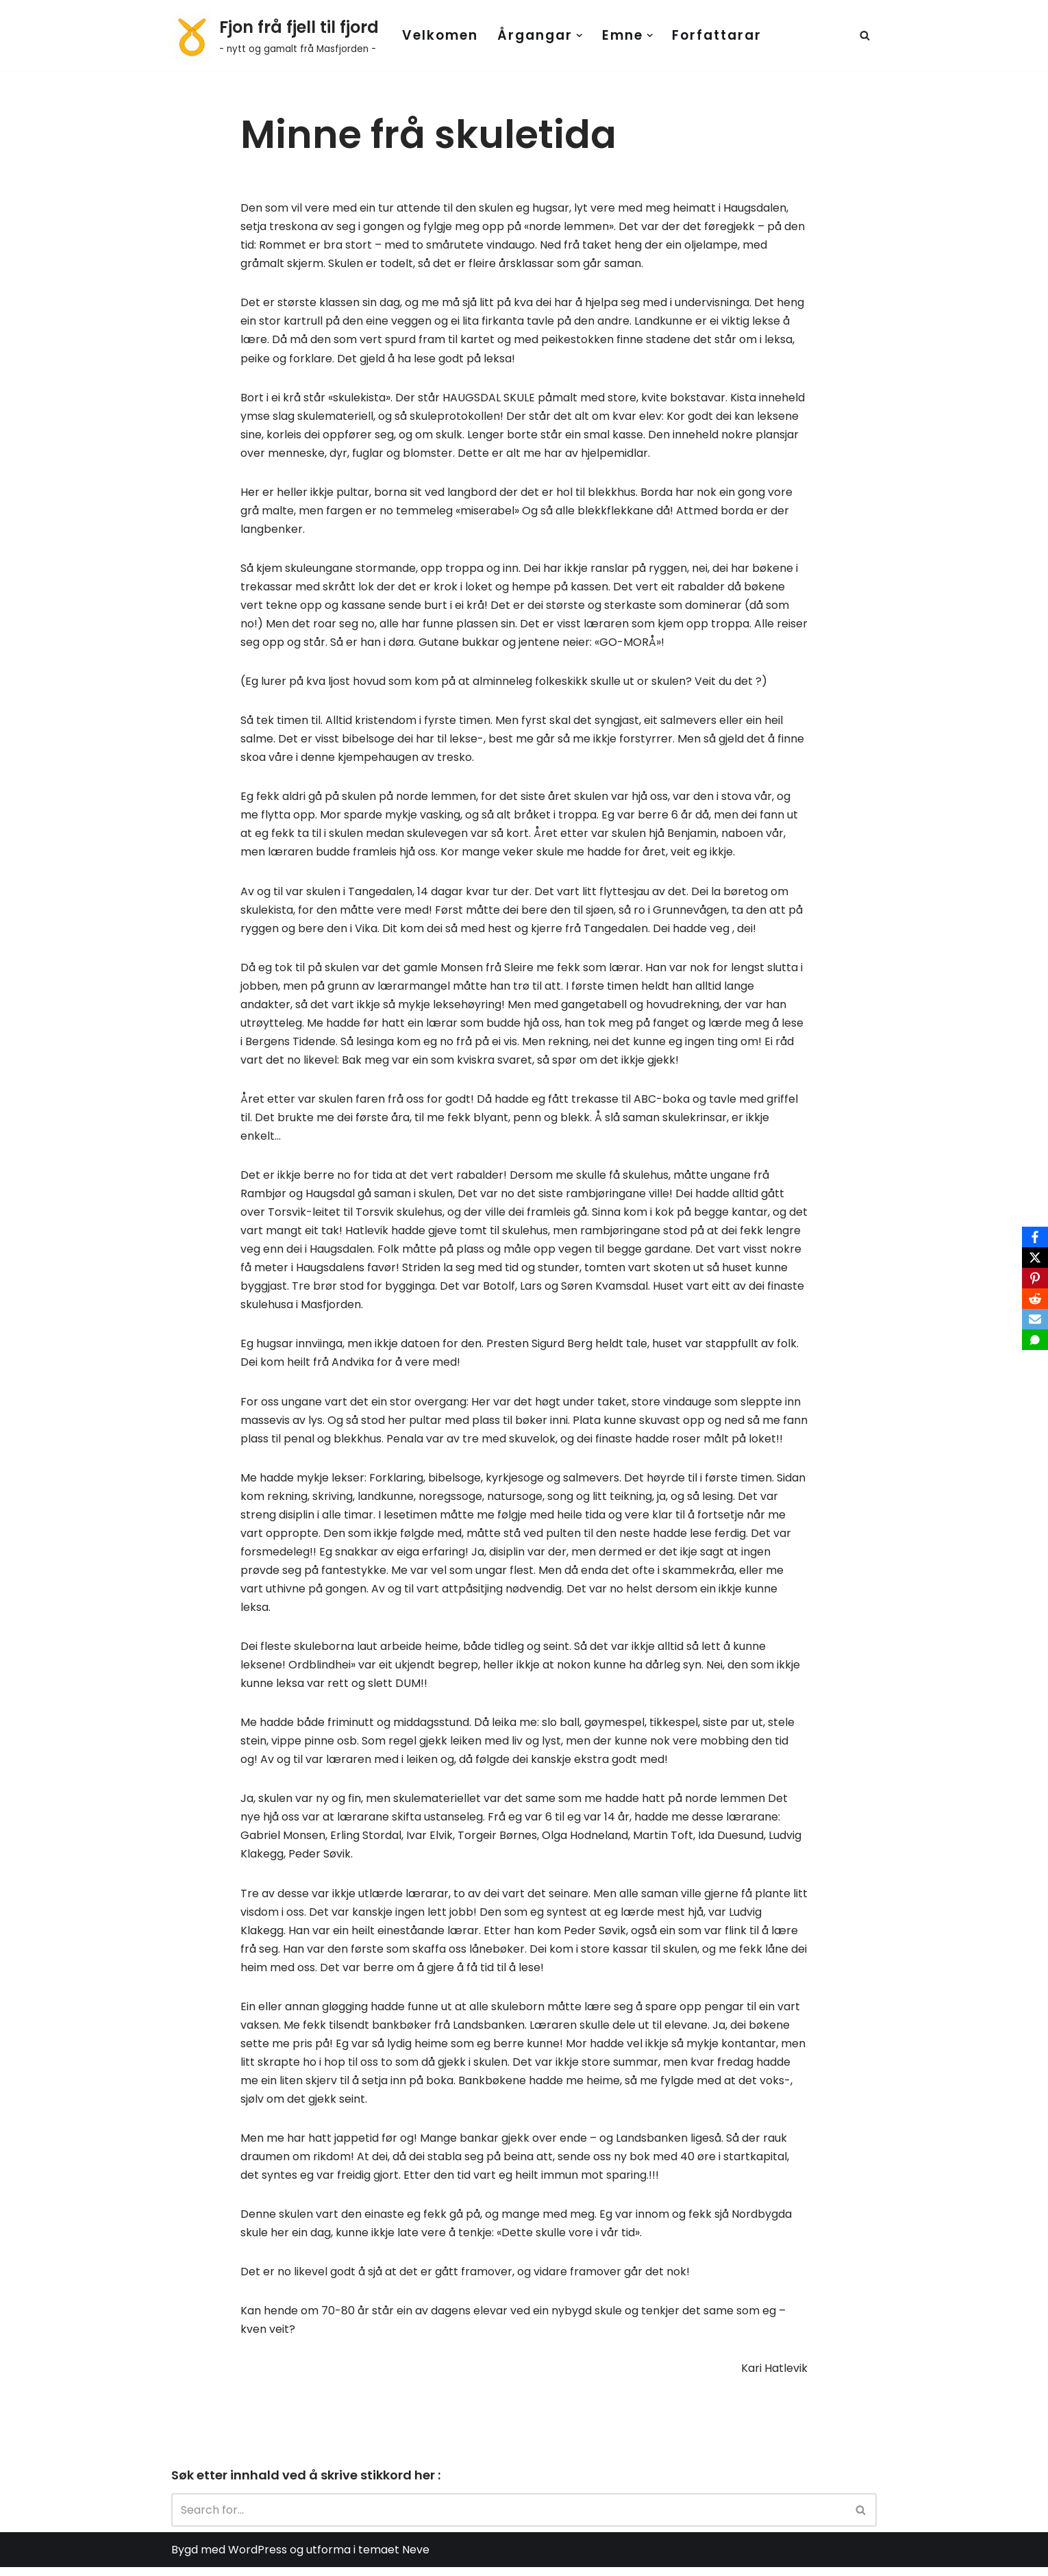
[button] (579, 35)
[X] (1035, 1257)
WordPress (257, 2558)
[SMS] (1035, 1339)
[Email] (1035, 1319)
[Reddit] (1035, 1298)
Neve (415, 2558)
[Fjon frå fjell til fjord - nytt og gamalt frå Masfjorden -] (275, 35)
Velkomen (440, 35)
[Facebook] (1035, 1237)
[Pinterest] (1035, 1278)
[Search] (865, 35)
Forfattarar (717, 35)
